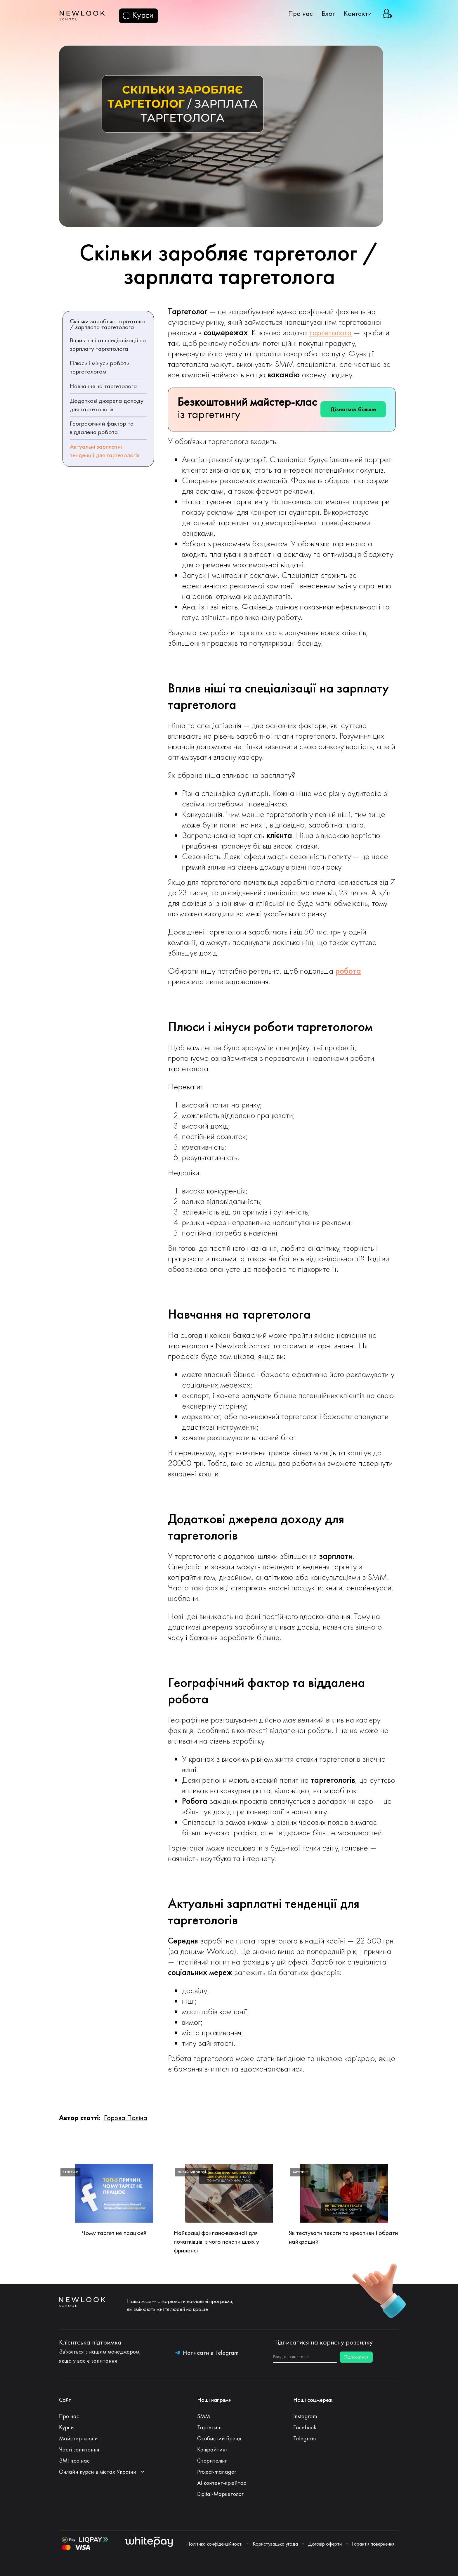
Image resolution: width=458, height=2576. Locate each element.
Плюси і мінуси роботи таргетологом (100, 367)
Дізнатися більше (353, 409)
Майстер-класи (78, 2438)
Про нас (300, 13)
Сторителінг (212, 2460)
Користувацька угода (275, 2544)
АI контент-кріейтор (222, 2483)
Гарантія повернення (373, 2544)
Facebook (304, 2427)
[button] (104, 2471)
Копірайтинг (212, 2449)
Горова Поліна (125, 2117)
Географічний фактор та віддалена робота (102, 427)
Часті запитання (79, 2449)
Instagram (305, 2416)
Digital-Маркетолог (220, 2494)
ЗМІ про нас (74, 2460)
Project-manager (216, 2471)
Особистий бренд (219, 2438)
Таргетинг (209, 2427)
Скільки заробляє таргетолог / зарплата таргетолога (108, 324)
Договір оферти (325, 2544)
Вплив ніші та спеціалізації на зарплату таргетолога (108, 344)
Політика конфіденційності (214, 2544)
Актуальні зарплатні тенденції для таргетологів (104, 450)
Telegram (304, 2438)
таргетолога (330, 332)
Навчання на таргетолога (103, 386)
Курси (66, 2427)
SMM (203, 2416)
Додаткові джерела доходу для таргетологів (106, 404)
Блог (328, 13)
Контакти (358, 13)
